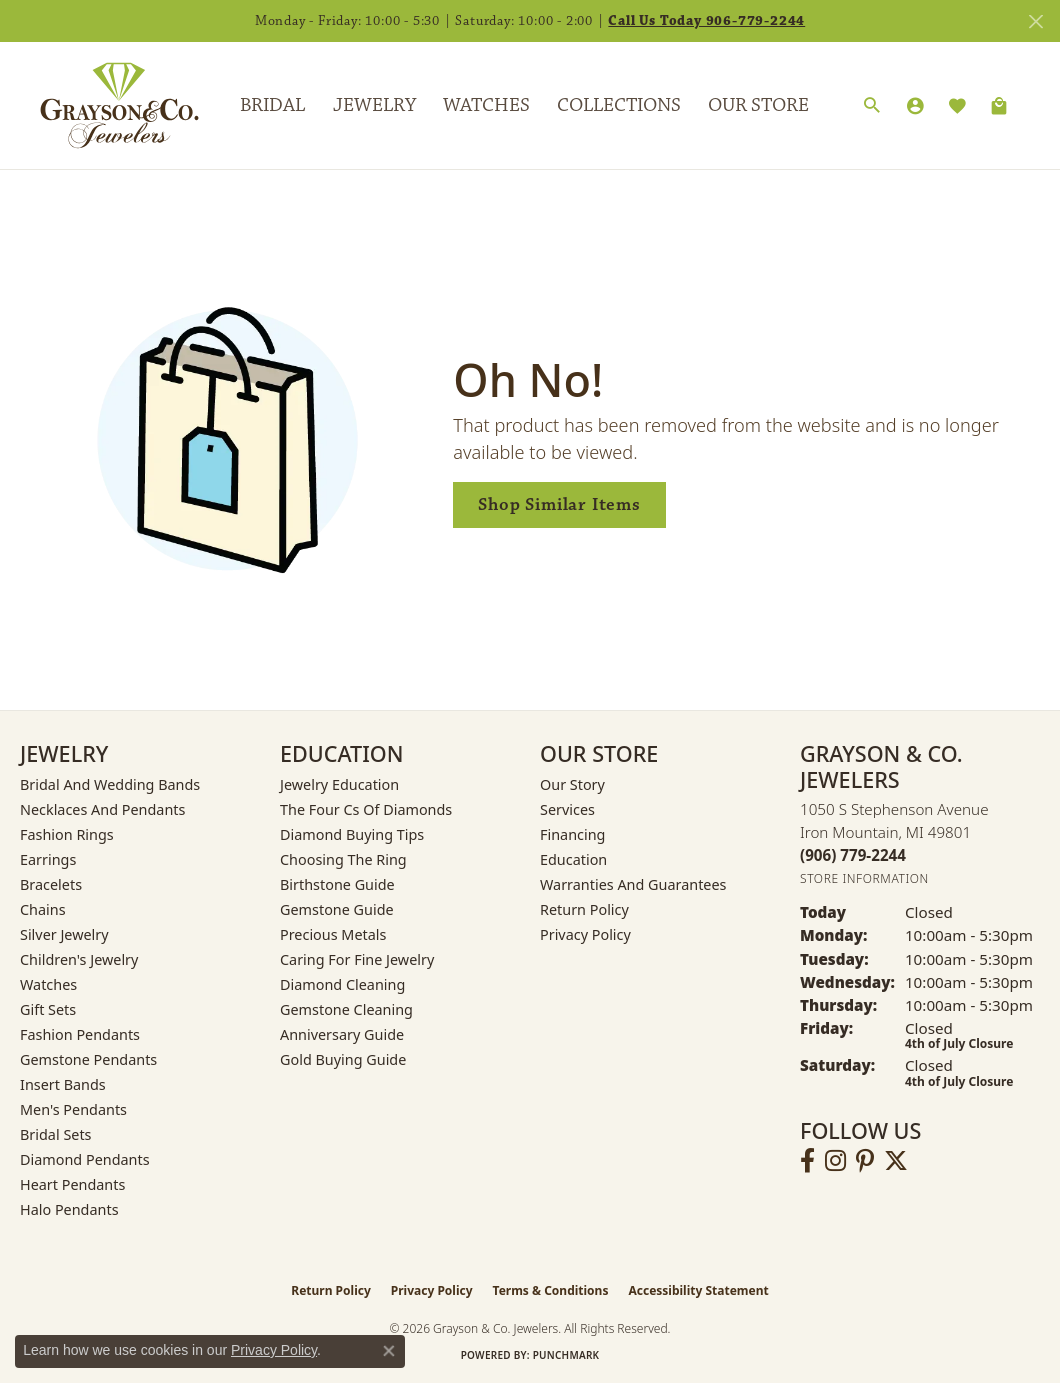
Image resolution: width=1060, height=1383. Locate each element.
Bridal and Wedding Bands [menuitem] (110, 784)
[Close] (1035, 21)
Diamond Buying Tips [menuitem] (352, 834)
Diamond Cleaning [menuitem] (342, 984)
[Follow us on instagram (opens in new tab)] (835, 1161)
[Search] (872, 106)
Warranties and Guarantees (633, 884)
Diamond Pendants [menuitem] (85, 1159)
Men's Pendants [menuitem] (73, 1109)
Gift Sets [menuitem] (48, 1009)
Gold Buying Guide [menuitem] (343, 1059)
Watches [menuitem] (48, 984)
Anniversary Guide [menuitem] (342, 1034)
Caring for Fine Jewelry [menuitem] (357, 959)
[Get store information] (864, 878)
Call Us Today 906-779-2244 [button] (706, 21)
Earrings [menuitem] (48, 859)
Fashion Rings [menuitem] (67, 834)
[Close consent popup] (389, 1351)
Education (573, 859)
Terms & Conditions (551, 1290)
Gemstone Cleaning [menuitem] (346, 1009)
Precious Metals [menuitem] (333, 934)
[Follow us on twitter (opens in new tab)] (896, 1161)
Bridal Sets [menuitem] (56, 1134)
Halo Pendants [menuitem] (69, 1209)
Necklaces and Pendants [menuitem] (102, 809)
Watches (486, 105)
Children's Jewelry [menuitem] (79, 959)
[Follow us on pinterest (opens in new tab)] (865, 1161)
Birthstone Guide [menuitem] (337, 884)
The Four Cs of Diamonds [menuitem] (366, 809)
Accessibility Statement (698, 1290)
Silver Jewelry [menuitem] (64, 934)
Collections (619, 105)
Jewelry (374, 105)
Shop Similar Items (559, 504)
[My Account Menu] (915, 106)
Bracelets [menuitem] (51, 884)
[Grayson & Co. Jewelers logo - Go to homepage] (104, 105)
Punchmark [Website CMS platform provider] (566, 1355)
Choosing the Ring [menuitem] (343, 859)
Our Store (758, 105)
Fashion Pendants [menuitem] (80, 1034)
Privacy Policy (585, 934)
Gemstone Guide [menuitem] (337, 909)
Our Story (572, 784)
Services (567, 809)
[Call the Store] (853, 855)
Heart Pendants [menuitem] (72, 1184)
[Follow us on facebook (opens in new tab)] (807, 1161)
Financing (572, 834)
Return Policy (584, 909)
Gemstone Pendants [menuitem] (88, 1059)
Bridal (272, 105)
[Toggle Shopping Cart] (999, 106)
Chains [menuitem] (43, 909)
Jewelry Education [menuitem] (339, 784)
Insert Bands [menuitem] (63, 1084)
